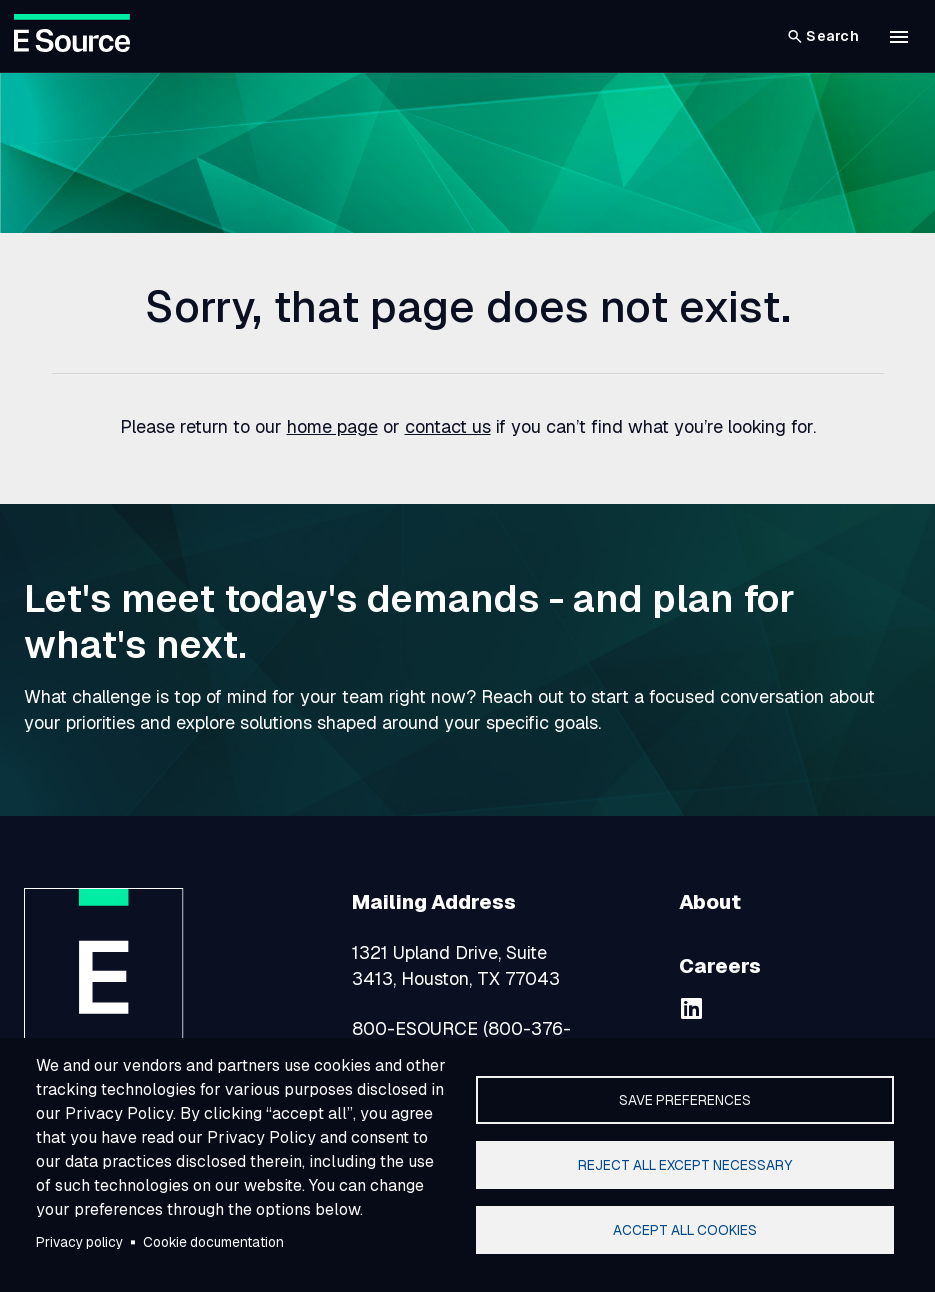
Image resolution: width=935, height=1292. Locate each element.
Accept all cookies (685, 1230)
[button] (899, 37)
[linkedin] (691, 1008)
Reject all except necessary (685, 1165)
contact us (448, 426)
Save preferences (685, 1100)
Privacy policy (79, 1242)
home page (332, 426)
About (710, 902)
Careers (720, 966)
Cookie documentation (213, 1242)
